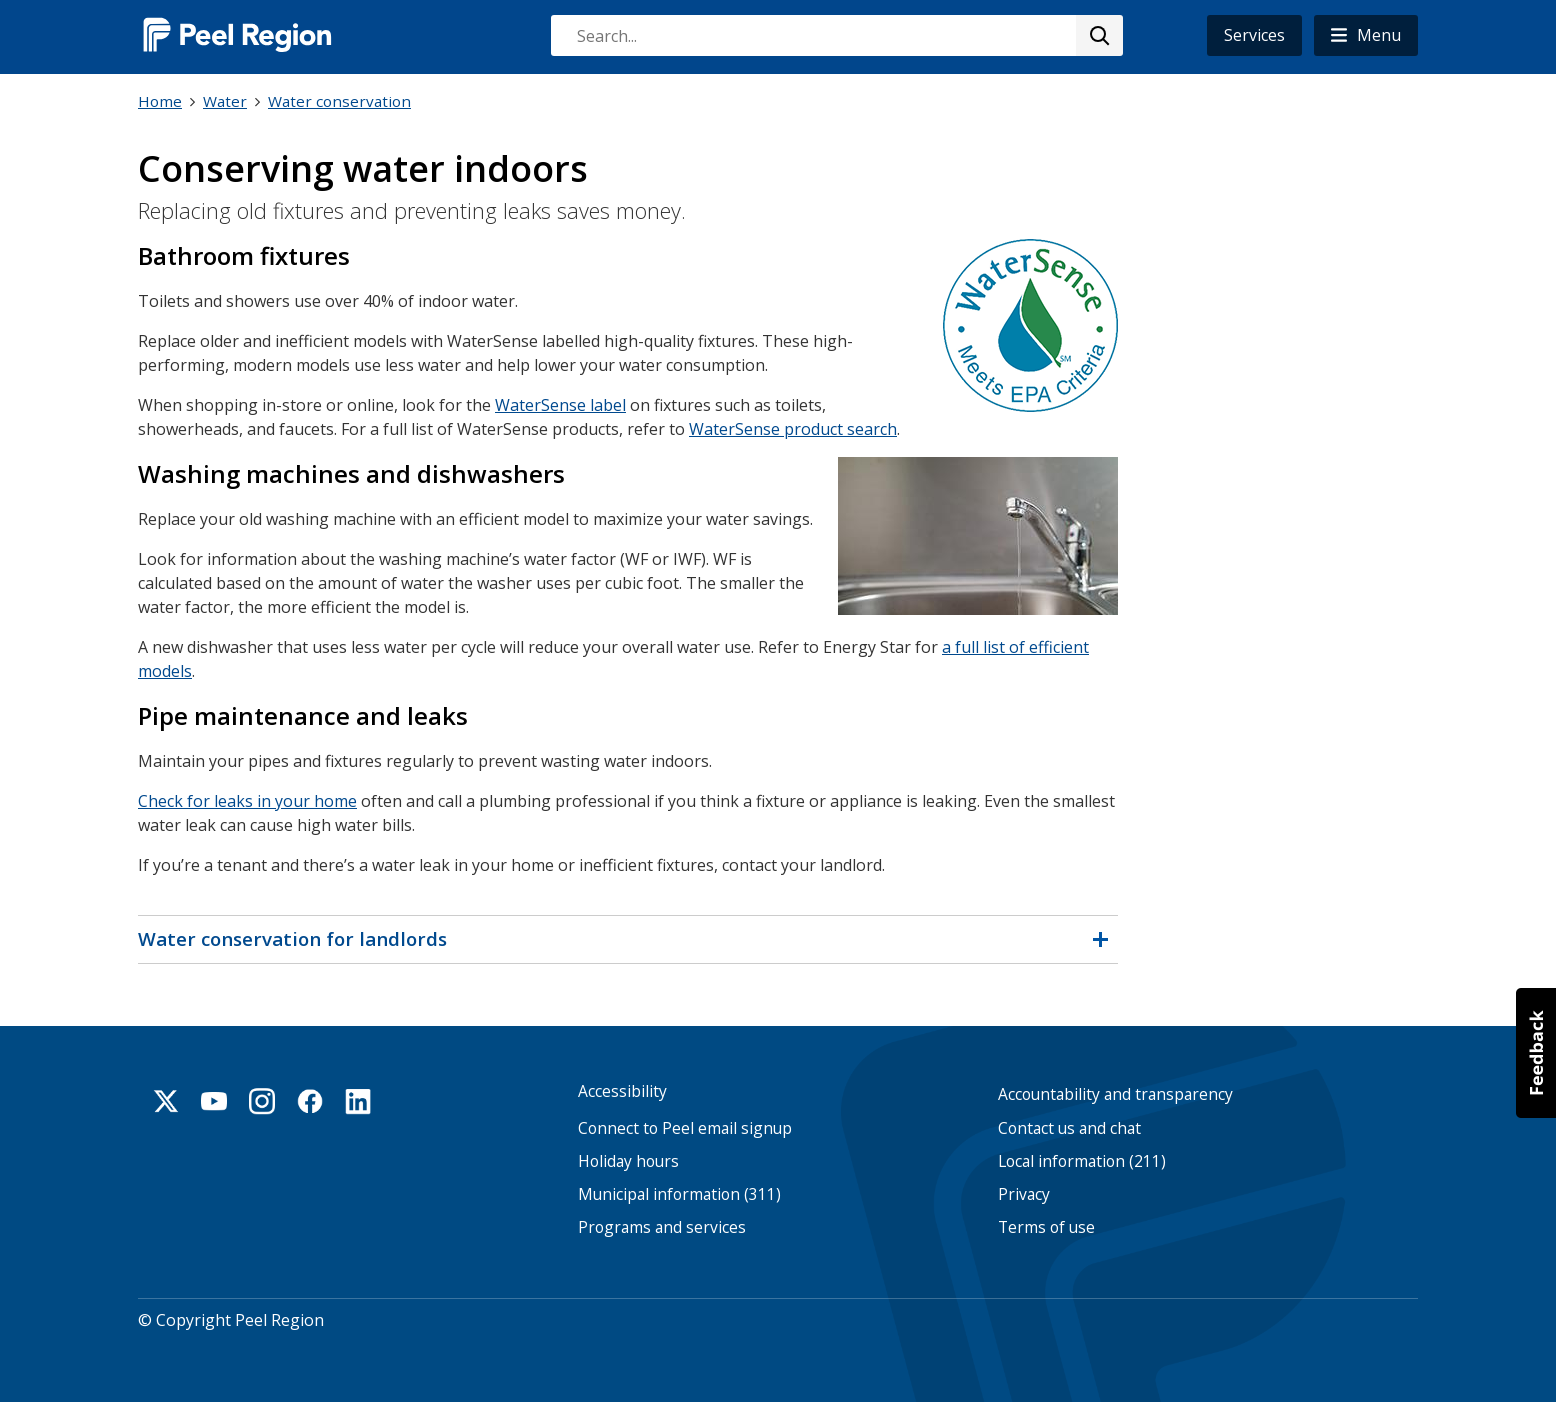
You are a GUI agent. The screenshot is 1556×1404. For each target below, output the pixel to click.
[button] (1366, 35)
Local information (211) (1082, 1160)
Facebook (310, 1101)
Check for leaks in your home (247, 800)
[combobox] (836, 35)
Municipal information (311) (679, 1194)
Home (160, 101)
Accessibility (622, 1091)
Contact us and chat (1069, 1127)
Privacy (1024, 1194)
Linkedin (358, 1101)
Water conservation (339, 101)
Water (225, 101)
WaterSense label (560, 404)
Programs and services (662, 1227)
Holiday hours (628, 1160)
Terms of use (1046, 1227)
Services (1254, 35)
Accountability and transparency (1115, 1094)
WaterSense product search (793, 428)
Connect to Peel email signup (685, 1127)
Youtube (214, 1101)
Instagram (262, 1101)
